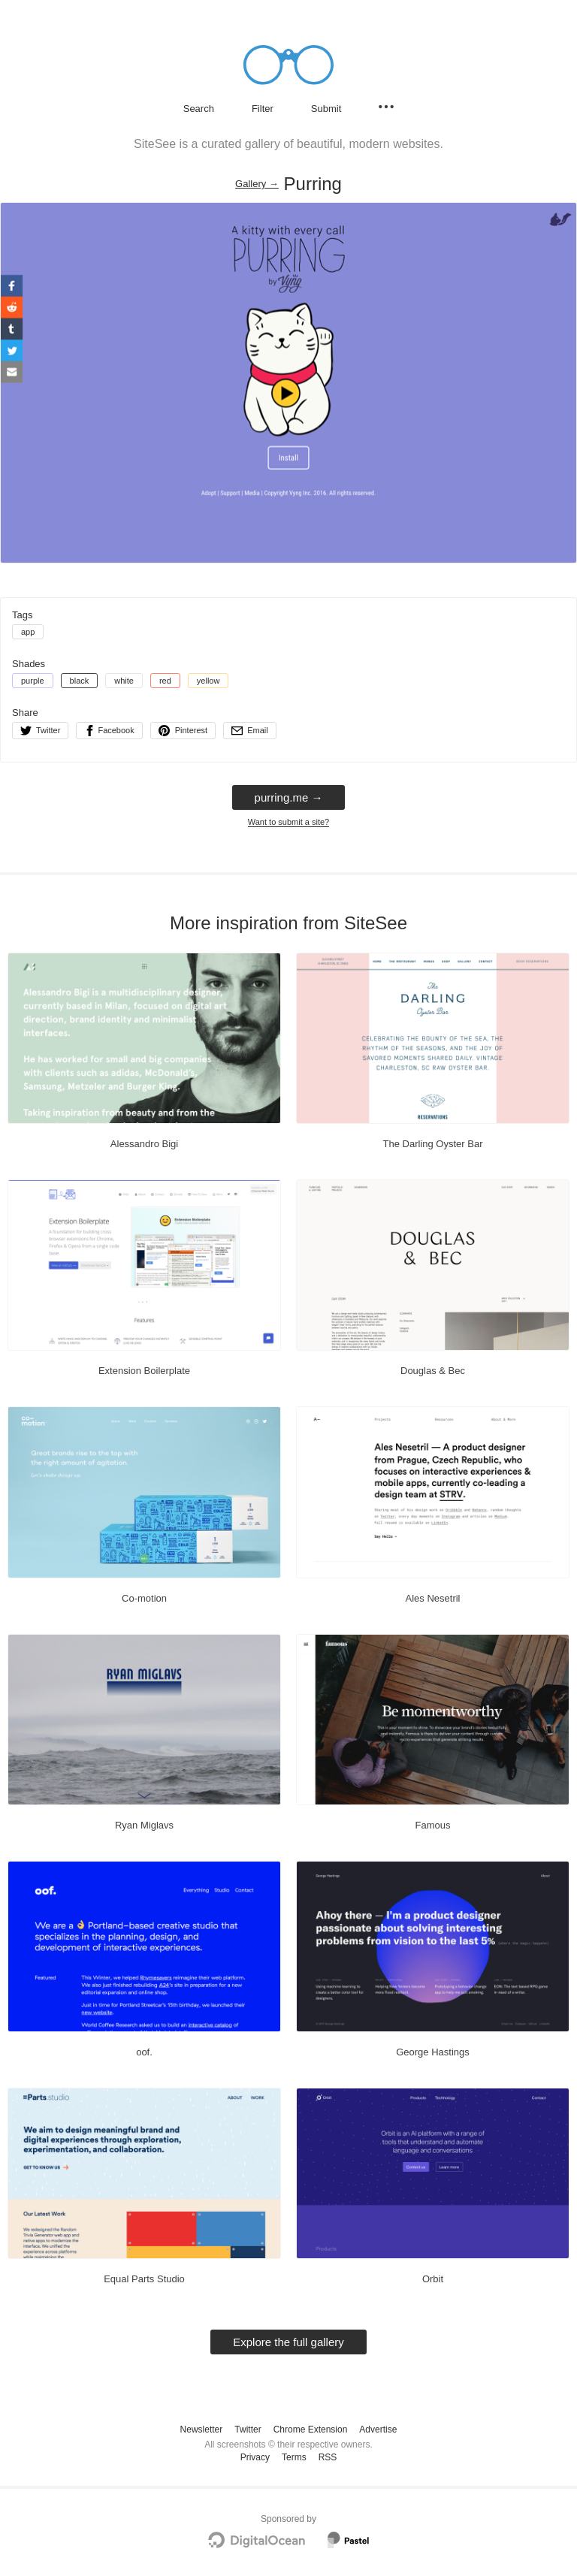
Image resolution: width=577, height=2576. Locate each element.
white (124, 680)
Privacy (255, 2457)
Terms (294, 2457)
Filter (262, 108)
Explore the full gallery (288, 2342)
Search (198, 108)
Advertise (378, 2429)
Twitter (247, 2429)
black (79, 680)
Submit (326, 108)
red (165, 680)
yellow (208, 680)
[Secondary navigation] (386, 106)
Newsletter (201, 2429)
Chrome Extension (310, 2429)
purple (32, 680)
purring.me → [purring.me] (289, 797)
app (28, 631)
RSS (328, 2457)
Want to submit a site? (288, 821)
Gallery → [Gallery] (257, 183)
